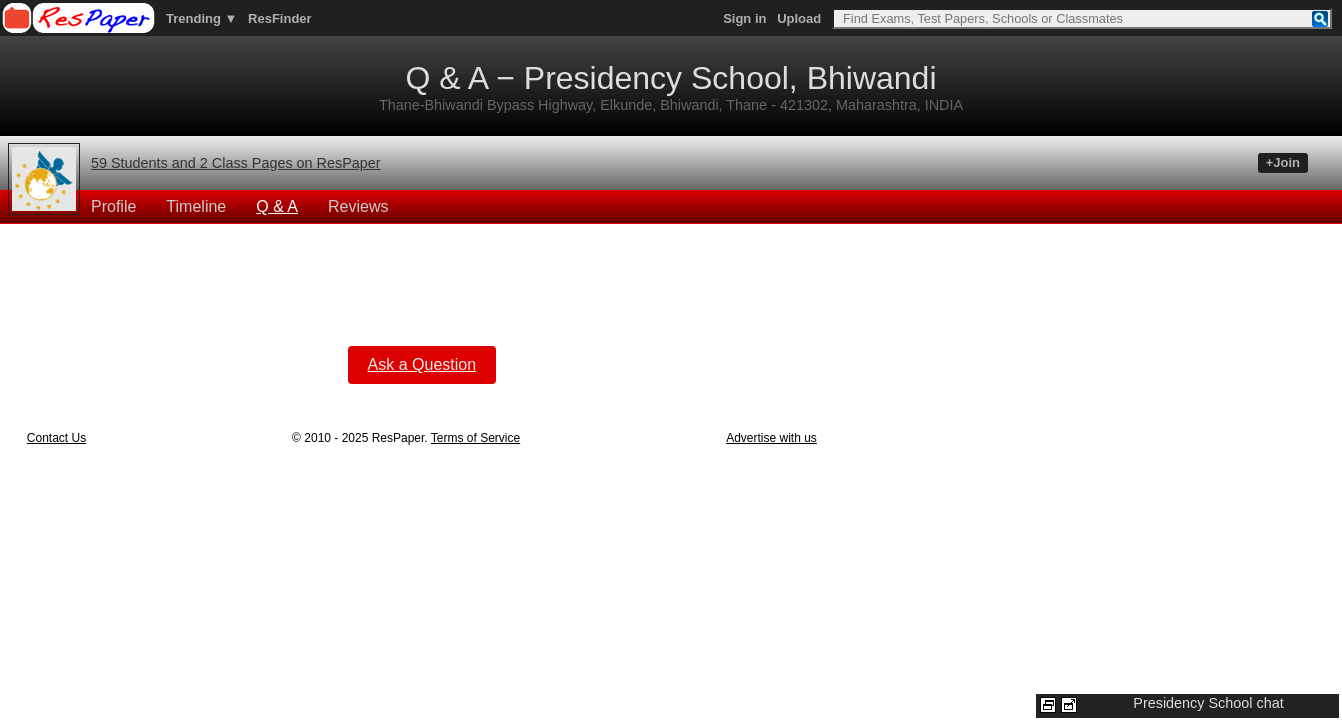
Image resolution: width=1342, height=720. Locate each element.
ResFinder (280, 18)
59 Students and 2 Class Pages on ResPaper (236, 163)
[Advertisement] (422, 269)
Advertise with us (771, 438)
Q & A (277, 206)
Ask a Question (422, 364)
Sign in (744, 18)
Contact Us (56, 438)
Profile (113, 206)
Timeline (196, 206)
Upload (799, 18)
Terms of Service (475, 438)
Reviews (358, 206)
